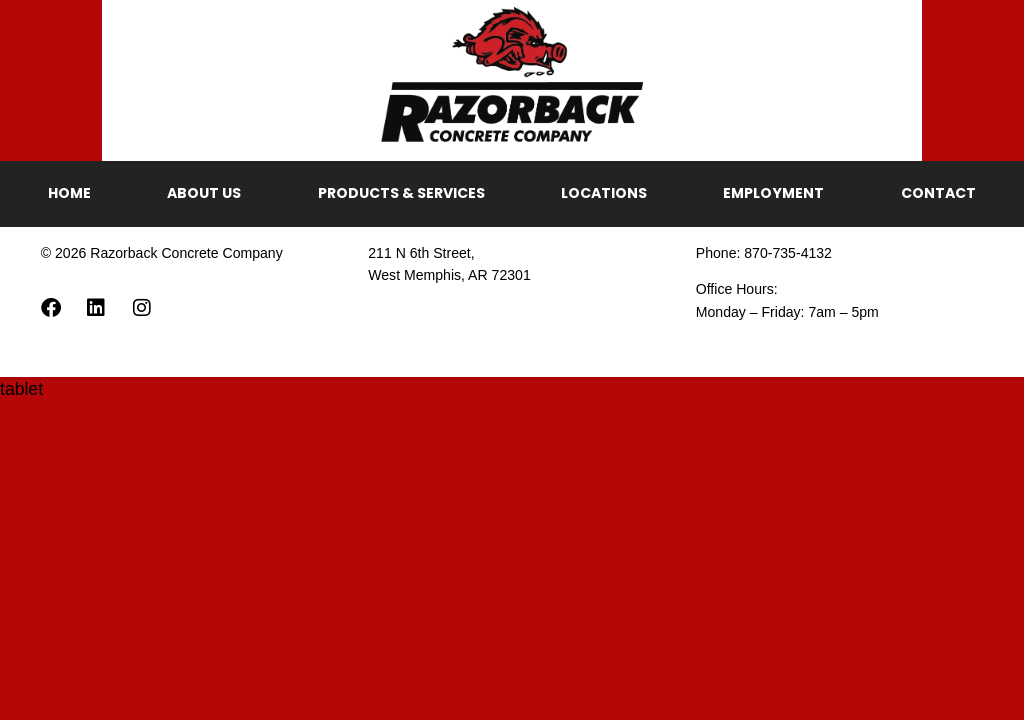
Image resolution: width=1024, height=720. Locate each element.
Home (69, 193)
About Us (204, 193)
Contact (938, 193)
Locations (604, 193)
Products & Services (401, 193)
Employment (773, 193)
